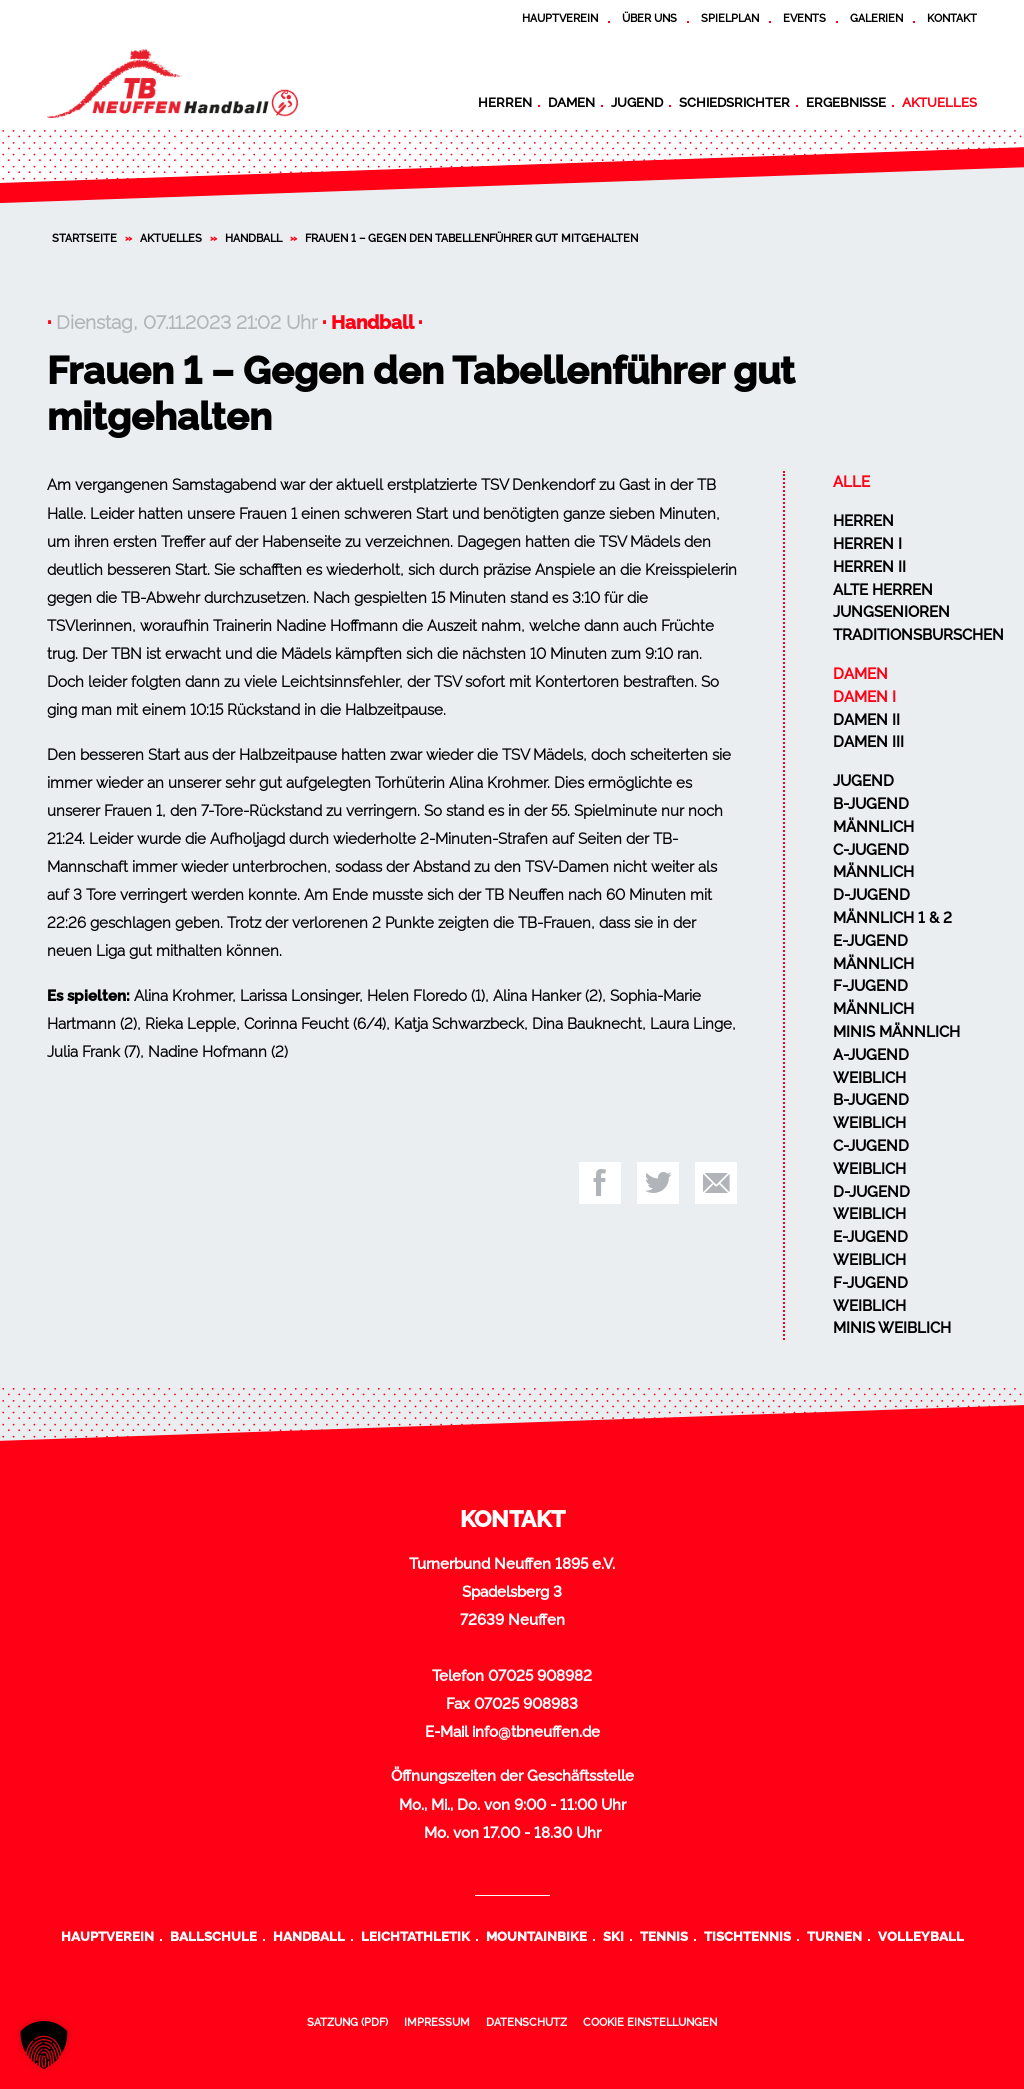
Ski (613, 1936)
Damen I (864, 697)
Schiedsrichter (734, 102)
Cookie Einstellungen (650, 2022)
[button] (44, 2045)
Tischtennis (747, 1936)
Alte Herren (883, 590)
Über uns (649, 18)
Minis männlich (896, 1032)
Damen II (866, 720)
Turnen (834, 1936)
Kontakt (952, 18)
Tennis (664, 1936)
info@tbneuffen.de (536, 1732)
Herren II (869, 567)
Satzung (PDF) (347, 2022)
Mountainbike (536, 1936)
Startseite (84, 238)
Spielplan (730, 18)
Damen (571, 102)
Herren (505, 102)
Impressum (437, 2022)
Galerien (876, 18)
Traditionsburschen (918, 635)
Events (804, 18)
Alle (851, 482)
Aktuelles (939, 102)
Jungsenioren (891, 612)
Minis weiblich (892, 1328)
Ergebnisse (846, 102)
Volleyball (921, 1936)
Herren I (867, 544)
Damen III (868, 742)
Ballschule (213, 1936)
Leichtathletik (415, 1936)
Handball (253, 238)
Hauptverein (560, 18)
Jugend (637, 102)
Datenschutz (526, 2022)
